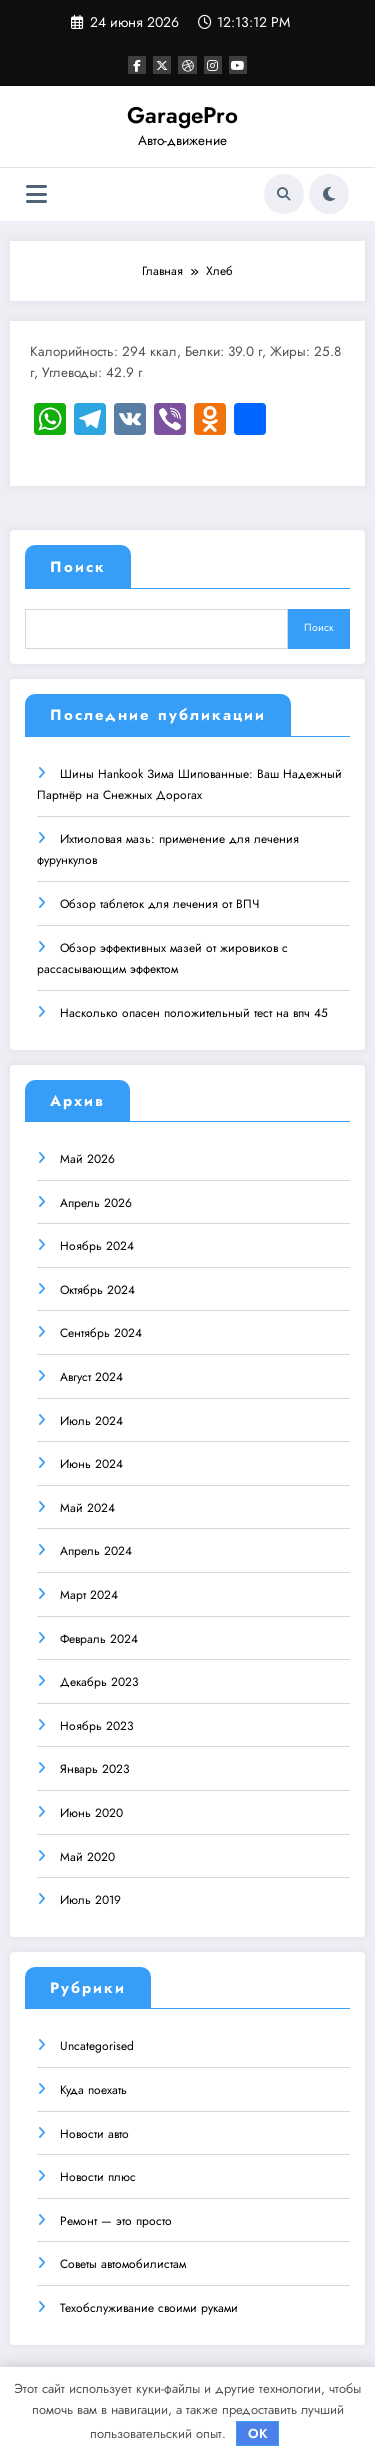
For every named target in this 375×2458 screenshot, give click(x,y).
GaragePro (182, 115)
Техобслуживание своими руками (149, 2307)
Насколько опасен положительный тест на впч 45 (194, 1012)
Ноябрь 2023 (97, 1725)
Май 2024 (87, 1507)
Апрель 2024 (96, 1550)
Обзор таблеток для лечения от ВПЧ (159, 903)
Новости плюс (98, 2176)
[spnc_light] (329, 194)
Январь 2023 (95, 1768)
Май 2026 (87, 1158)
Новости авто (94, 2133)
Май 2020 (87, 1856)
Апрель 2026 (96, 1202)
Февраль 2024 (99, 1638)
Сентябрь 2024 (101, 1332)
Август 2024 (91, 1376)
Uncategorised (97, 2045)
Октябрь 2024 (97, 1289)
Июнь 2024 (91, 1463)
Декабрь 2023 (99, 1681)
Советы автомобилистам (123, 2263)
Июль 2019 (90, 1899)
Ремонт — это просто (116, 2220)
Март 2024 (89, 1594)
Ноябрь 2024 (97, 1245)
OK (258, 2433)
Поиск (78, 567)
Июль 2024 (91, 1420)
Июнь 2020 (91, 1812)
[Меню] (36, 194)
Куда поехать (93, 2089)
